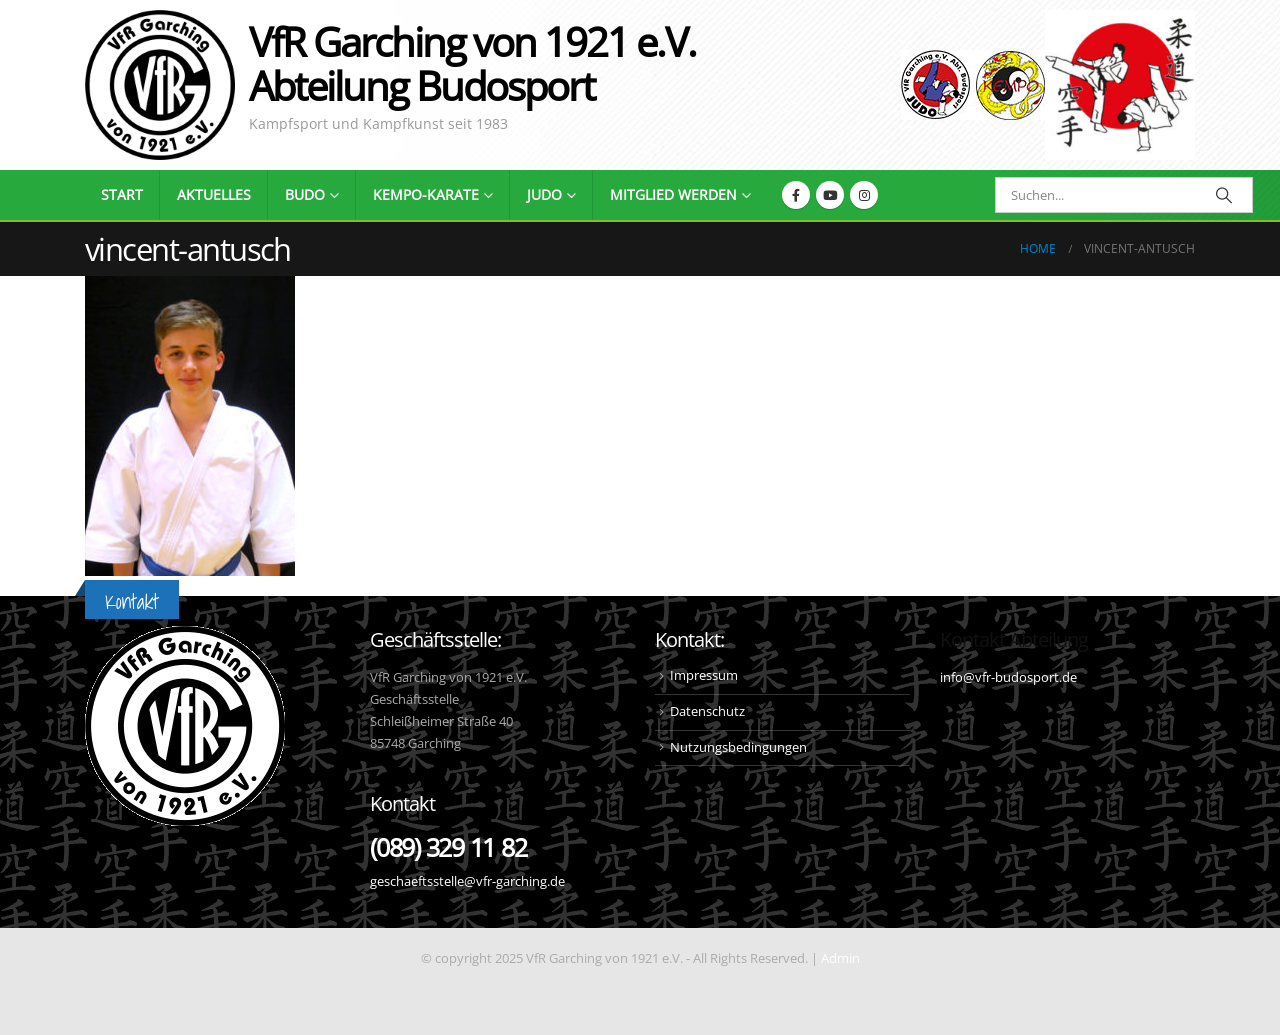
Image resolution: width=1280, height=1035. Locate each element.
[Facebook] (796, 195)
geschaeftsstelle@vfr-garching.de (467, 881)
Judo (544, 194)
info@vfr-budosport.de (1008, 677)
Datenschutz (707, 711)
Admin (840, 958)
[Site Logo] (1120, 85)
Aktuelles (214, 194)
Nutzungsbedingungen (738, 747)
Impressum (704, 675)
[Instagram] (864, 195)
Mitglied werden (673, 194)
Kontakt (132, 601)
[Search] (1224, 195)
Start (122, 194)
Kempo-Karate (426, 194)
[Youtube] (830, 195)
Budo (305, 194)
